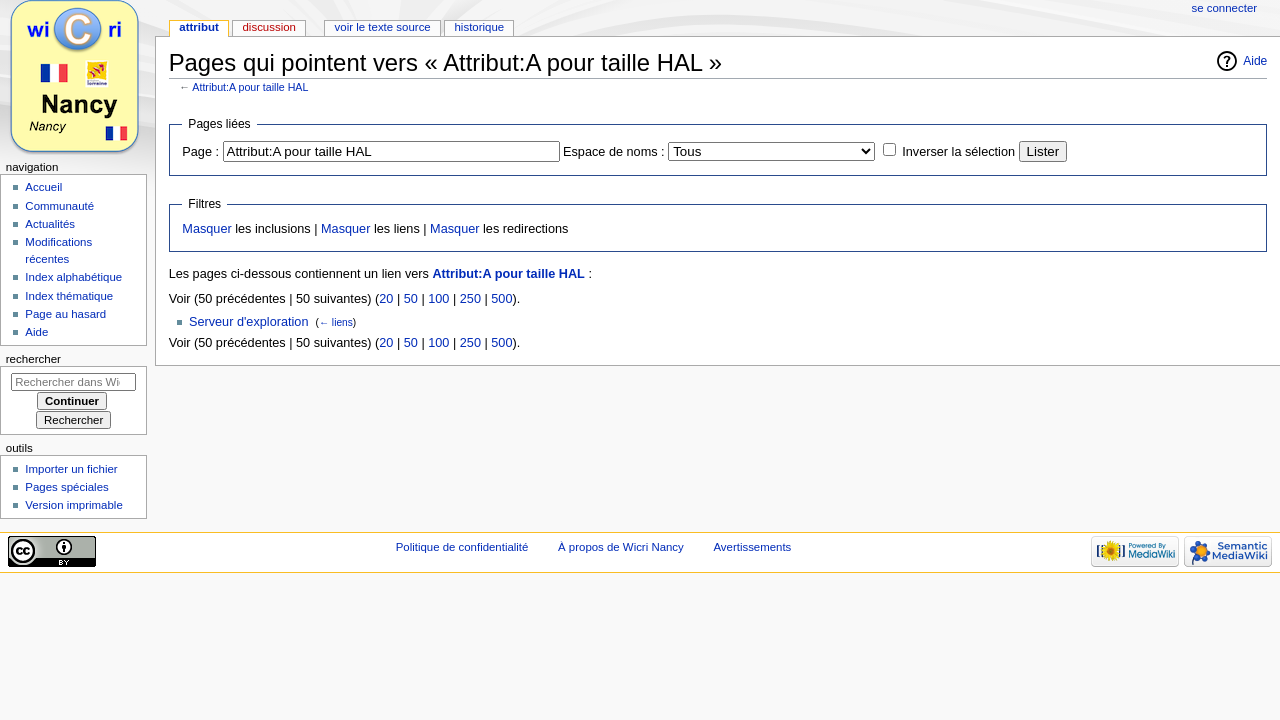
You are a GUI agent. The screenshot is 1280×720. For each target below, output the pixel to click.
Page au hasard (65, 314)
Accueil (43, 187)
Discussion (268, 27)
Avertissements (752, 547)
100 (438, 299)
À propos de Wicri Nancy (621, 547)
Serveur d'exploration (249, 322)
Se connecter (1225, 8)
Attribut (198, 27)
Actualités (50, 224)
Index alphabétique (73, 277)
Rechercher (33, 359)
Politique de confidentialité (462, 547)
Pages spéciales (66, 487)
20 (386, 299)
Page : (200, 152)
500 (501, 299)
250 (470, 299)
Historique (479, 27)
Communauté (59, 206)
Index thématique (69, 296)
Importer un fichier (71, 469)
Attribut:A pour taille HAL (250, 87)
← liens (336, 322)
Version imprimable (73, 505)
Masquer (206, 229)
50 (411, 299)
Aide (1255, 61)
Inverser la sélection (958, 152)
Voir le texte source (383, 27)
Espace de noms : (614, 152)
